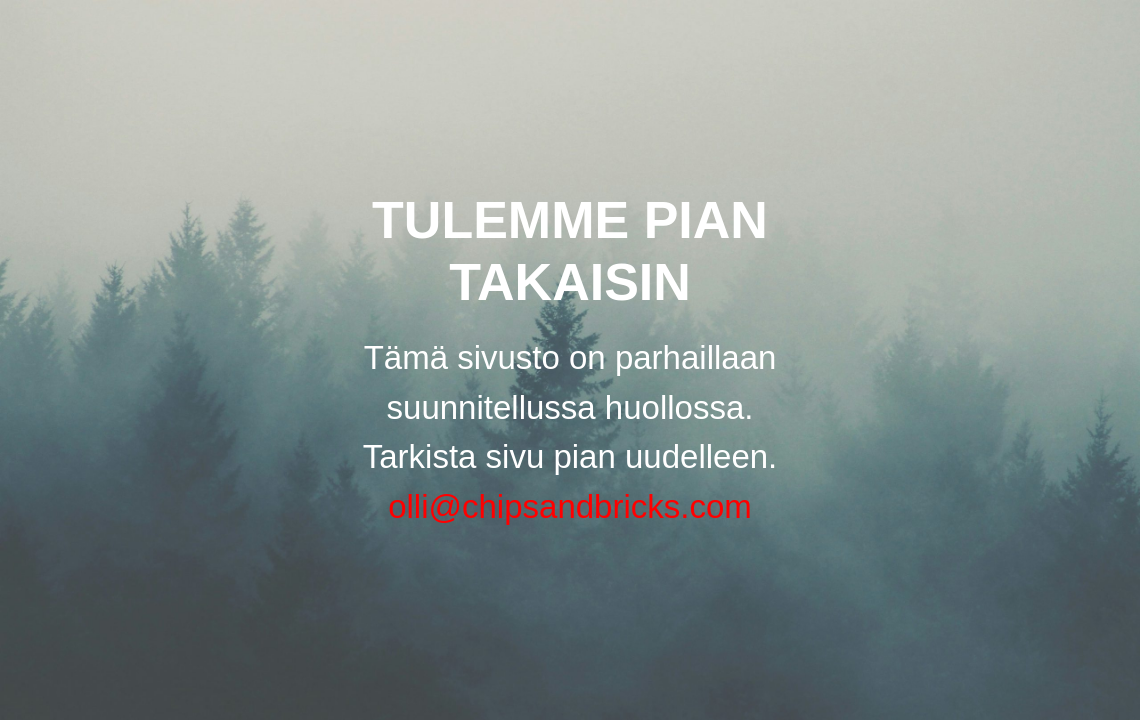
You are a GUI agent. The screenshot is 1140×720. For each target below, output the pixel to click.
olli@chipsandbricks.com (570, 506)
